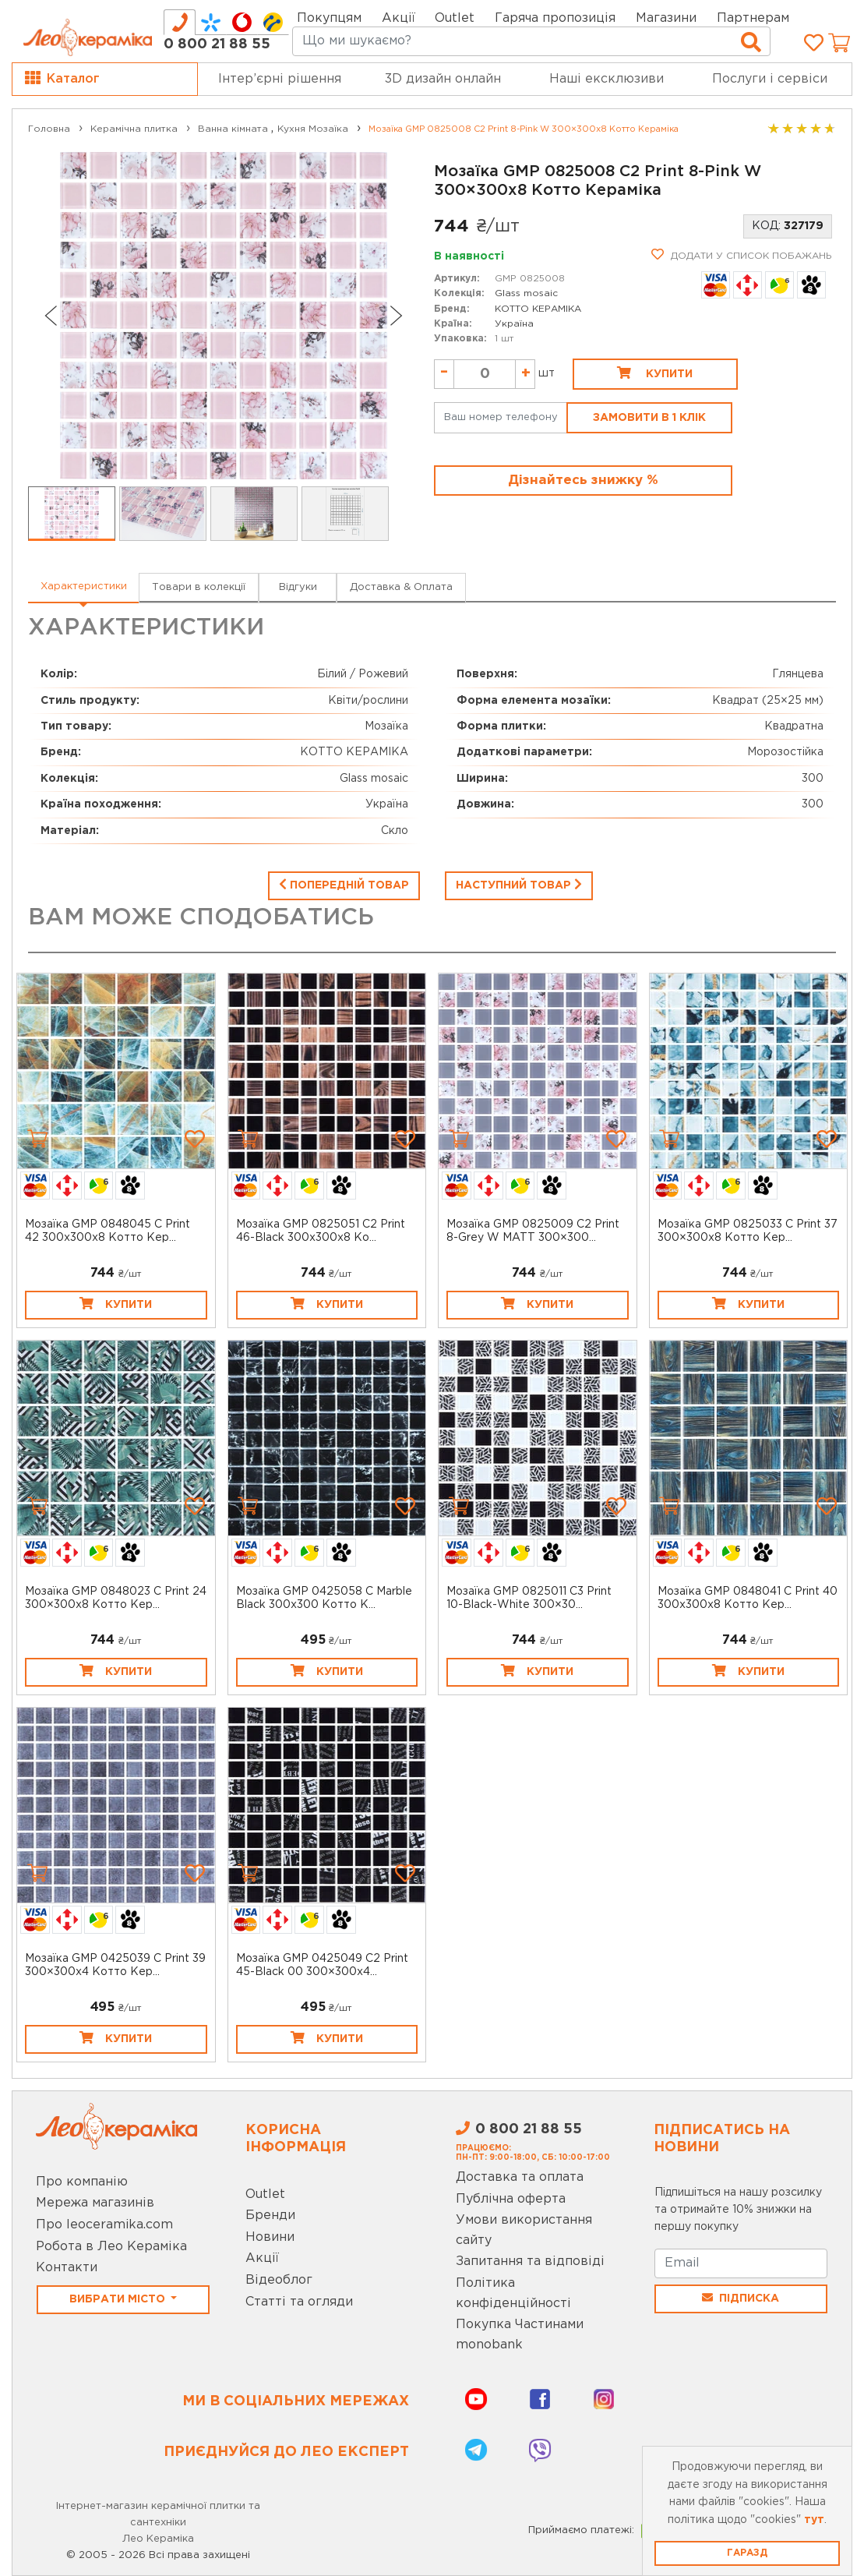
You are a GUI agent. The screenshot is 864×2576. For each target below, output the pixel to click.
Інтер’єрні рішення (279, 79)
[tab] (180, 22)
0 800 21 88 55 (217, 44)
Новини (269, 2237)
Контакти (66, 2268)
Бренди (270, 2215)
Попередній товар (344, 884)
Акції (398, 18)
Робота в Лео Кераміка (111, 2247)
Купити (655, 372)
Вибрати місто (118, 2299)
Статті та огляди (299, 2302)
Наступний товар (519, 884)
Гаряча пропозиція (555, 18)
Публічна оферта (511, 2199)
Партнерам (753, 18)
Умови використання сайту (524, 2230)
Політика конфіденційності (513, 2293)
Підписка (740, 2297)
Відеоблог (278, 2280)
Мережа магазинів (95, 2203)
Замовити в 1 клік (649, 417)
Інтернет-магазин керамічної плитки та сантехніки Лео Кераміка (158, 2522)
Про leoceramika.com (104, 2225)
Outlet (265, 2194)
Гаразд (747, 2553)
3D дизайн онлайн (443, 79)
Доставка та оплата (520, 2177)
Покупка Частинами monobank (520, 2335)
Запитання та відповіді (530, 2261)
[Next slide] (396, 316)
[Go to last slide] (50, 316)
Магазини (666, 18)
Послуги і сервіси (769, 79)
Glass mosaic (526, 293)
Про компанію (82, 2182)
